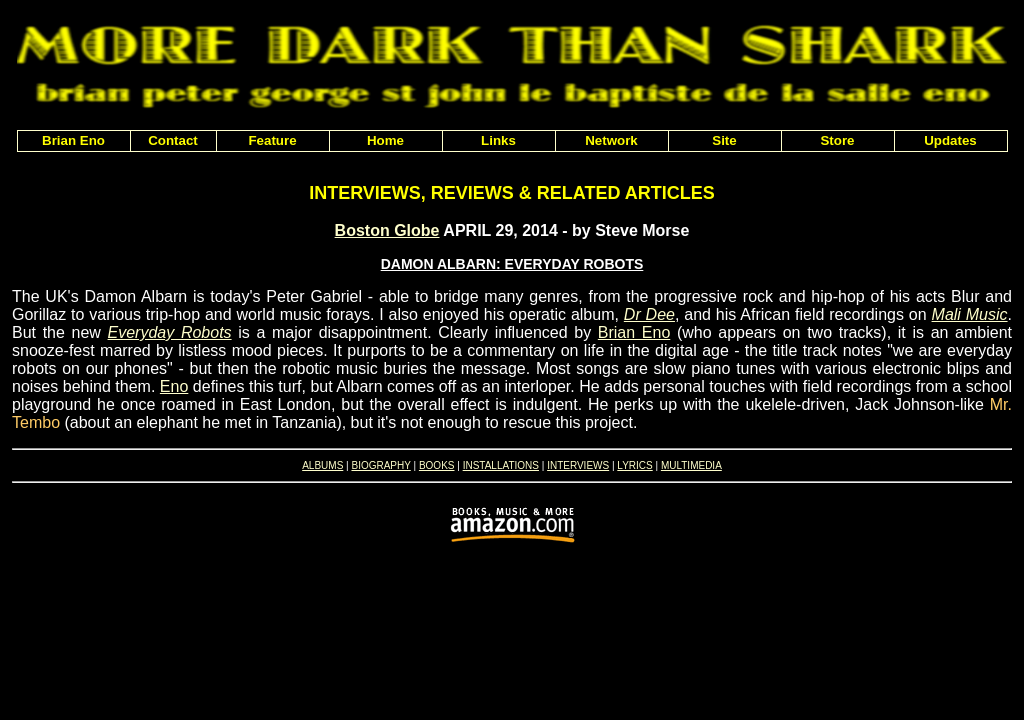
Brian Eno (634, 332)
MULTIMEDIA (691, 465)
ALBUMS (322, 465)
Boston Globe (387, 230)
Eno (174, 386)
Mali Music (970, 314)
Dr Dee (649, 314)
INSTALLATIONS (501, 465)
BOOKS (437, 465)
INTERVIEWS (578, 465)
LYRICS (634, 465)
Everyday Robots (170, 332)
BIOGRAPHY (380, 465)
